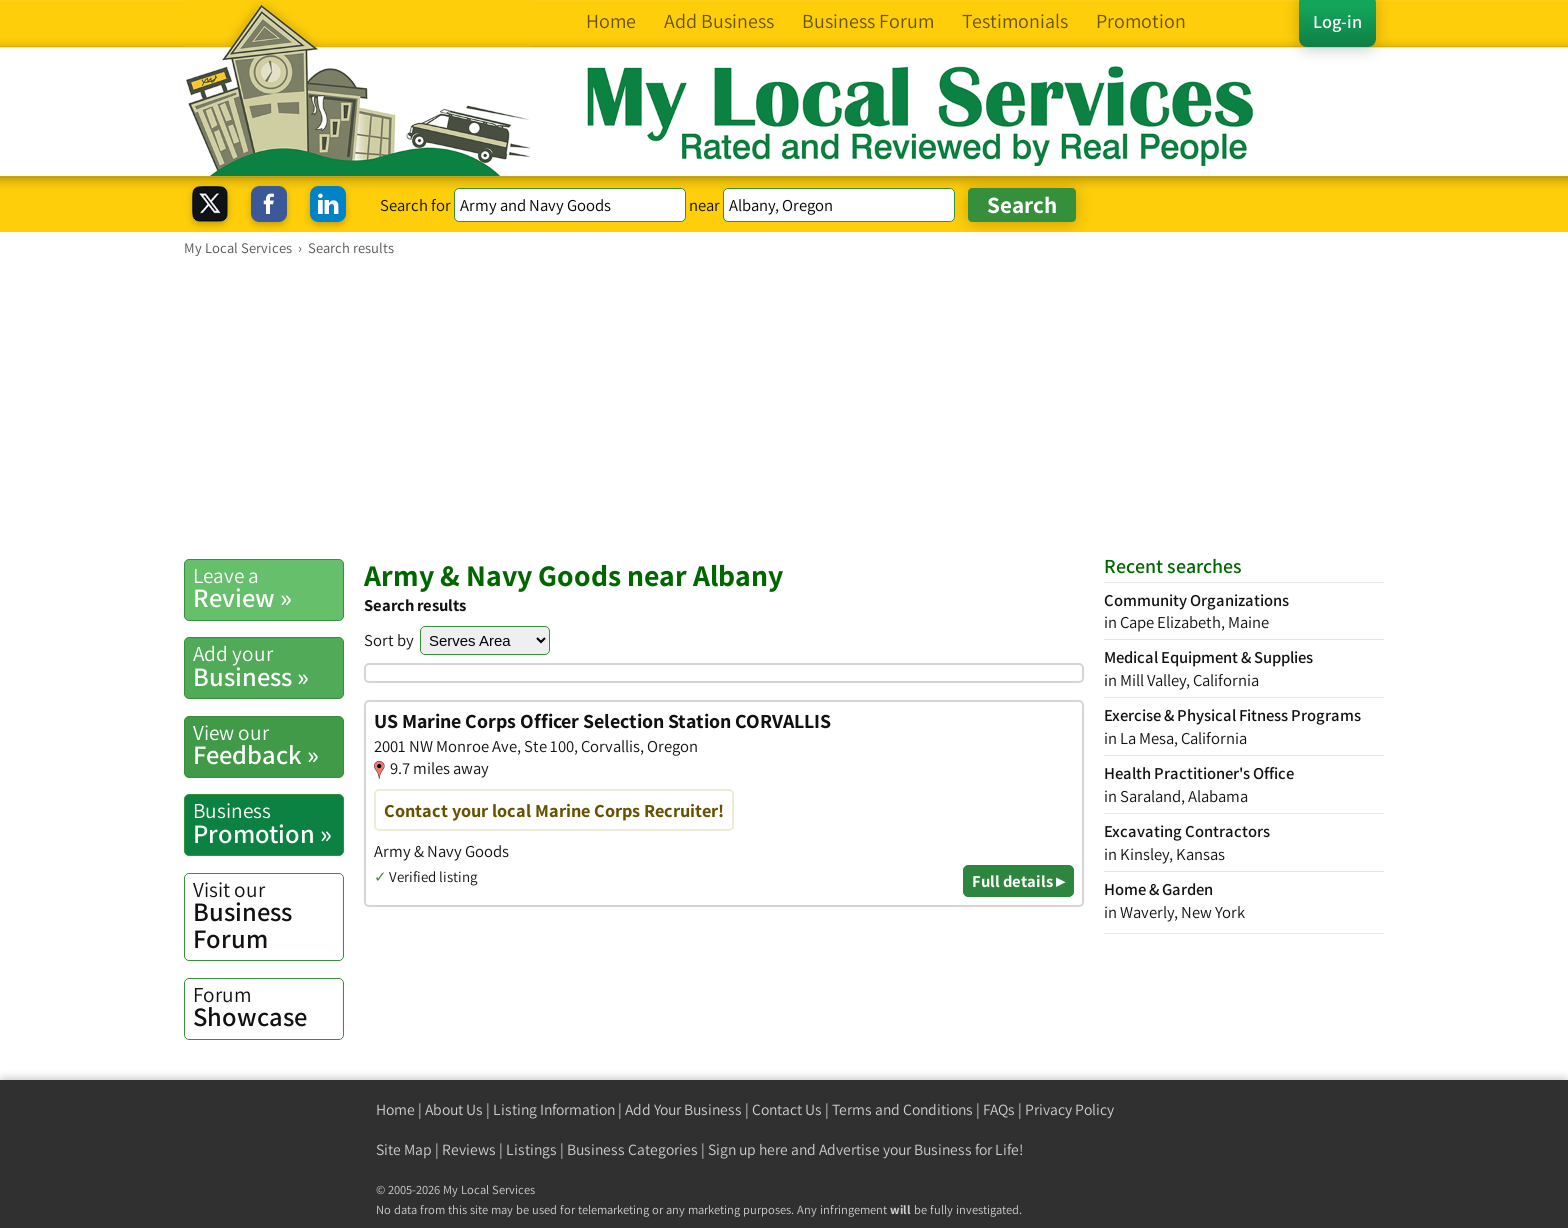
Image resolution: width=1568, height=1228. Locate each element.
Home (395, 1109)
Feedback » (268, 745)
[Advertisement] (784, 407)
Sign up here (748, 1149)
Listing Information (554, 1109)
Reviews (469, 1149)
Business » (268, 666)
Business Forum (268, 915)
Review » (268, 588)
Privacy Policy (1069, 1109)
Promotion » (268, 823)
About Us (454, 1109)
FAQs (999, 1109)
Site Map (404, 1149)
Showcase (268, 1007)
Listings (531, 1149)
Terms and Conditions (902, 1109)
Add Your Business (683, 1109)
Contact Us (787, 1109)
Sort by (389, 640)
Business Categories (632, 1149)
